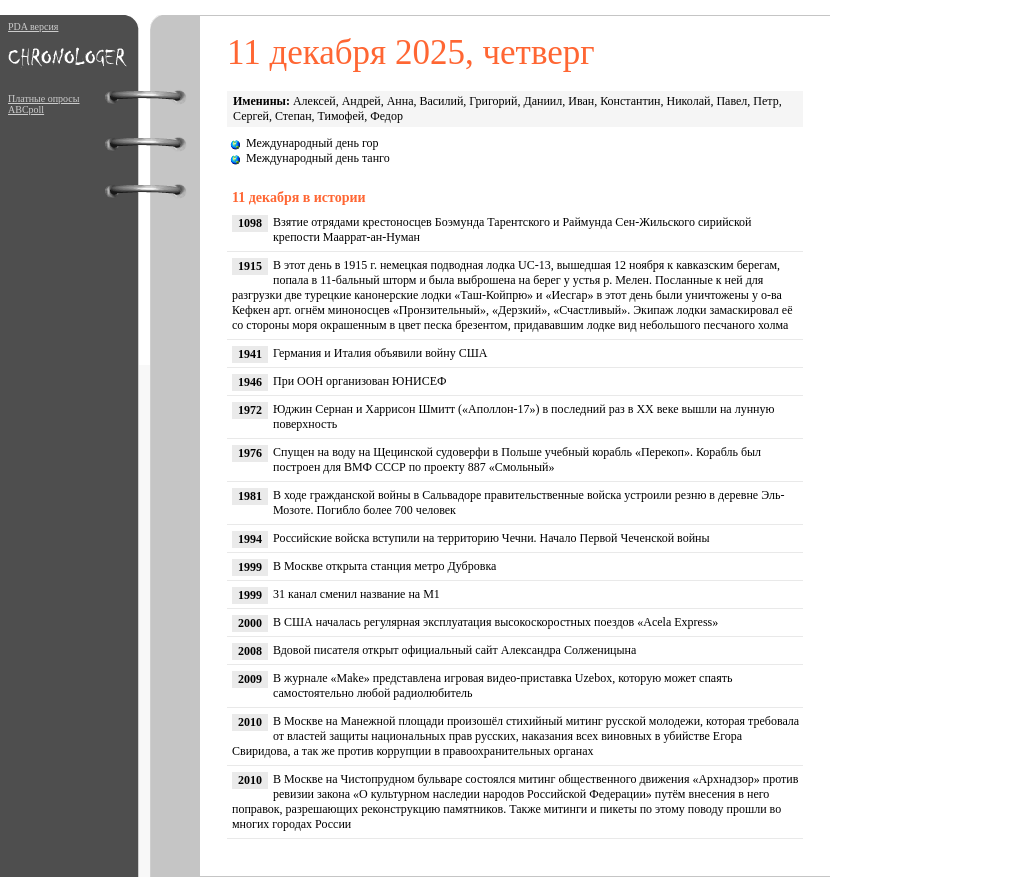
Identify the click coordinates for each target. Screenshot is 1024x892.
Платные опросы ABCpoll (44, 104)
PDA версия (33, 26)
